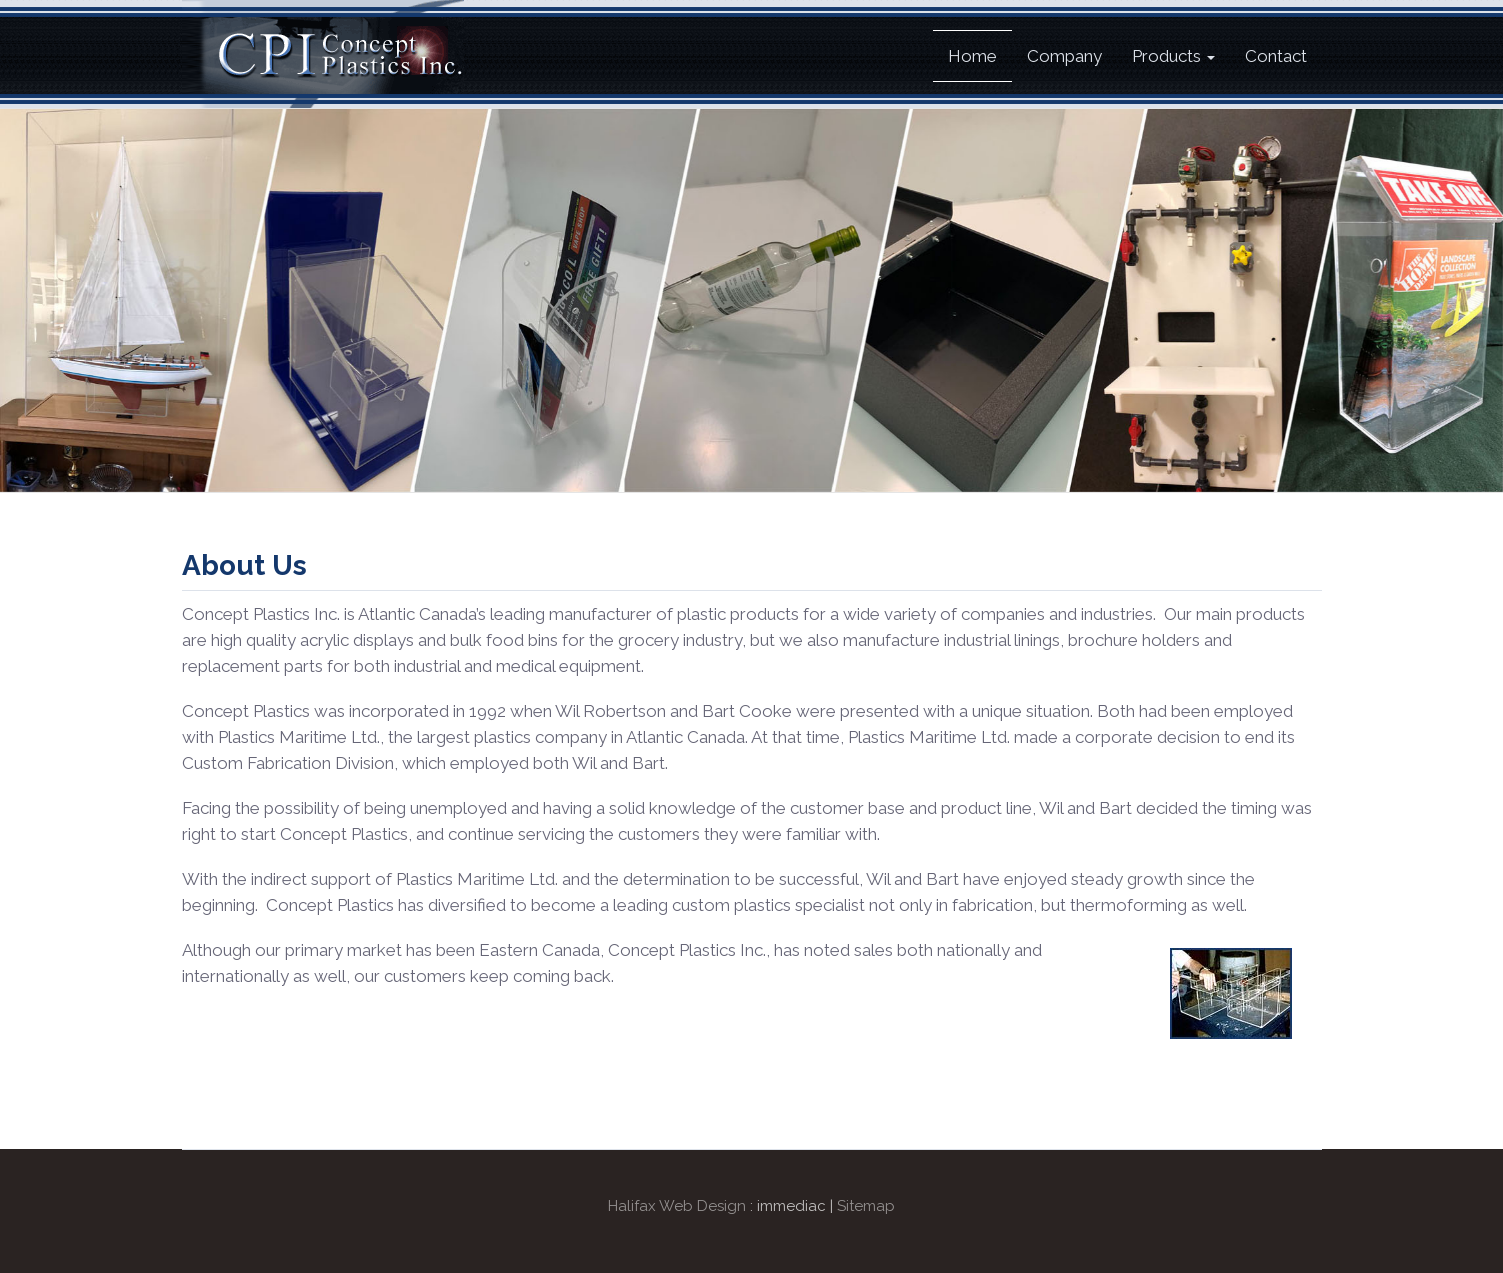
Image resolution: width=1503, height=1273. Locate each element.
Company (1064, 56)
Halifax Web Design (677, 1206)
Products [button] (1173, 56)
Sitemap (866, 1206)
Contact (1276, 56)
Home (972, 56)
